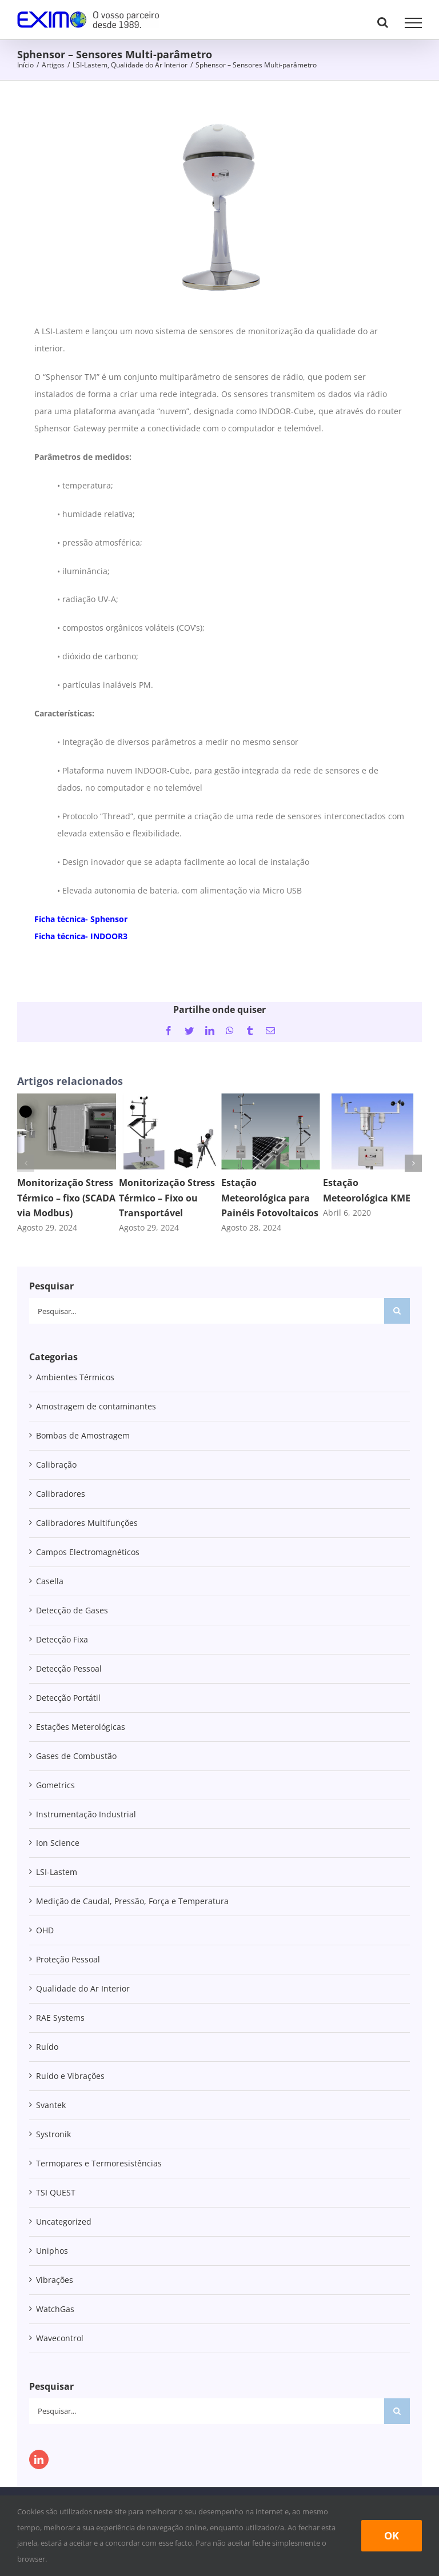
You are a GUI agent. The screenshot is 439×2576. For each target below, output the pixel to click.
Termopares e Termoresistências (99, 2163)
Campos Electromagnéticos (87, 1552)
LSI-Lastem (56, 1871)
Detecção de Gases (72, 1610)
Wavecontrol (59, 2338)
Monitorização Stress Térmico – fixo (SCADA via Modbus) (66, 1197)
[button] (25, 1163)
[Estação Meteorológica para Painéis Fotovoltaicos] (270, 1098)
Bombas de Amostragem (83, 1435)
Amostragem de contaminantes (96, 1406)
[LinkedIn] (39, 2459)
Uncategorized (63, 2221)
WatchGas (55, 2308)
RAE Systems (60, 2017)
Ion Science (57, 1842)
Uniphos (52, 2250)
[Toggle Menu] (413, 23)
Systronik (53, 2134)
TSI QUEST (55, 2192)
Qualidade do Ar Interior (83, 1988)
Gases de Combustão (76, 1755)
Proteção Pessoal (68, 1959)
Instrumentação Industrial (86, 1814)
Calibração (56, 1464)
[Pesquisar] (397, 1311)
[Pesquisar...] (206, 1311)
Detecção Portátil (68, 1697)
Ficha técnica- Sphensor (80, 919)
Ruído (47, 2046)
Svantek (51, 2105)
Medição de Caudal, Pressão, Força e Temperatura (132, 1901)
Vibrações (54, 2279)
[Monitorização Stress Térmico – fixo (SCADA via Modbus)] (66, 1098)
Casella (49, 1581)
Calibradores (60, 1493)
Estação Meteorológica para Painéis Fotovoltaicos (269, 1197)
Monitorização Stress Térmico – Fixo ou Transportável (167, 1197)
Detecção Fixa (62, 1639)
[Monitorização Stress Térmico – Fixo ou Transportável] (168, 1098)
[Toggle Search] (382, 22)
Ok (391, 2535)
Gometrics (55, 1785)
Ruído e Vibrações (70, 2075)
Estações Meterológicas (80, 1726)
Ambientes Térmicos (75, 1377)
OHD (45, 1930)
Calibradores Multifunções (87, 1522)
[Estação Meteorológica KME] (372, 1098)
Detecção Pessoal (69, 1668)
